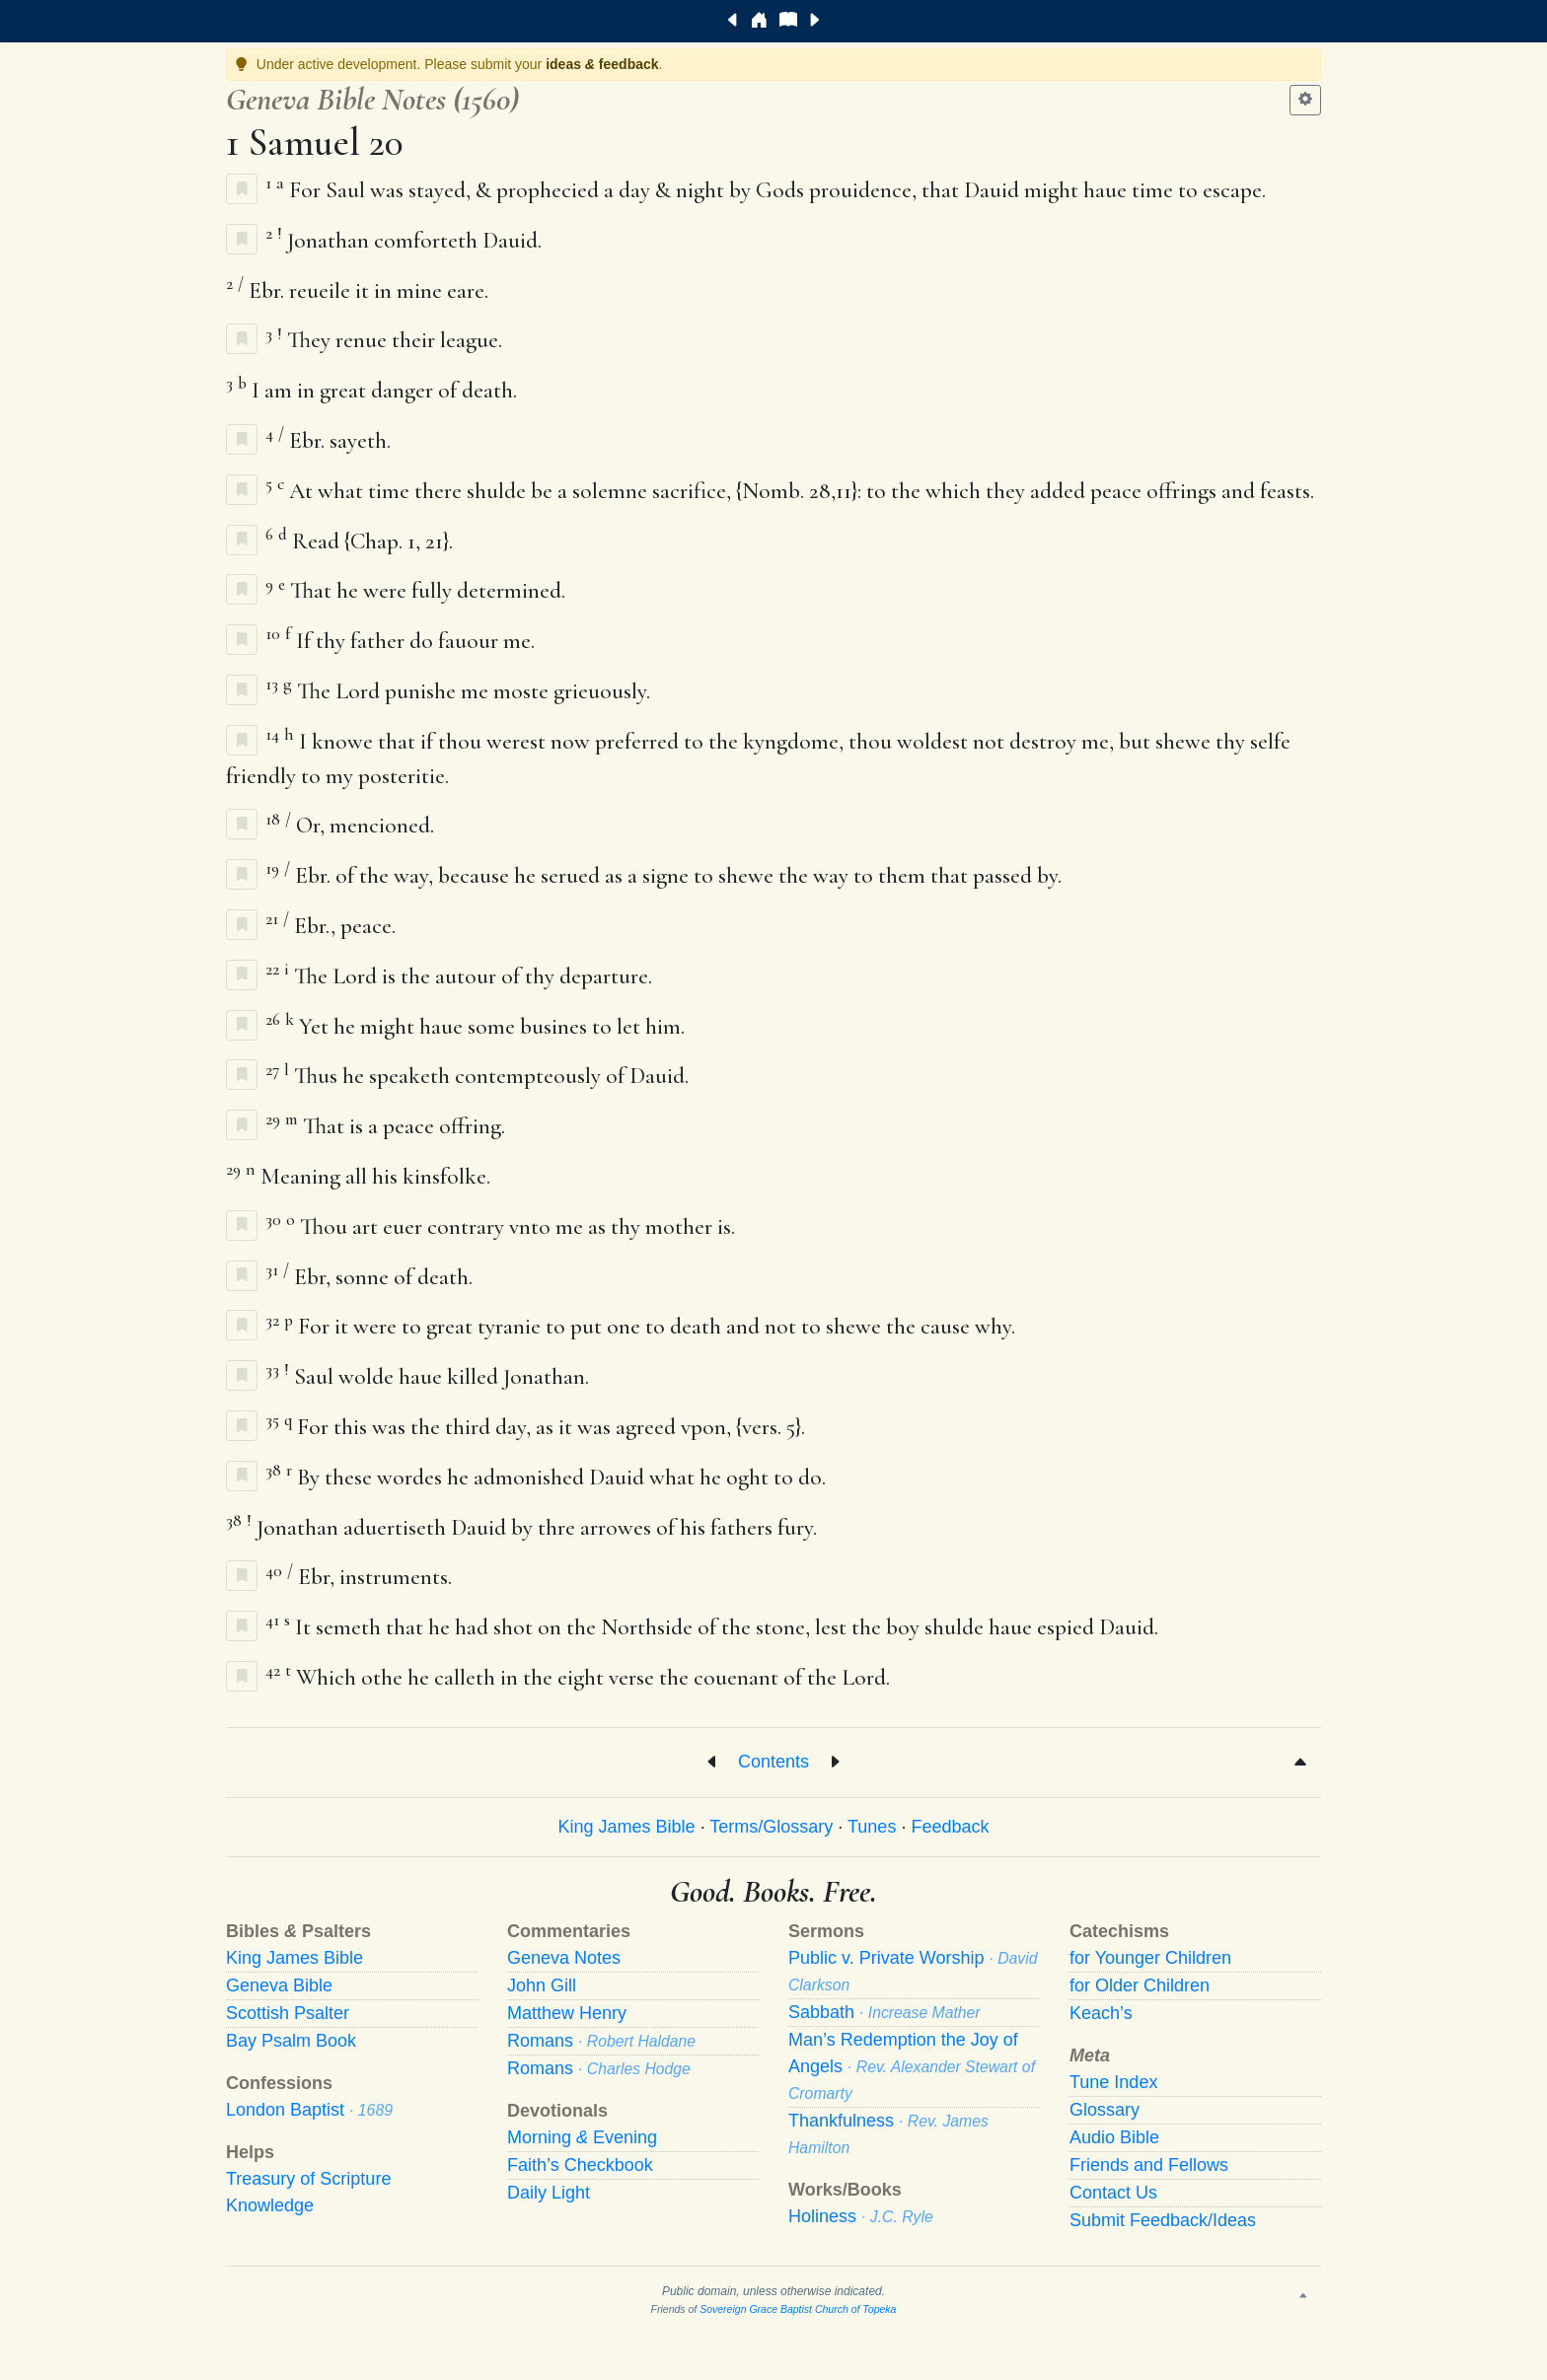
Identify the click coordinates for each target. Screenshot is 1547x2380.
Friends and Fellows (1148, 2165)
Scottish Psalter (287, 2013)
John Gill (541, 1985)
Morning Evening (582, 2137)
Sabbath (884, 2012)
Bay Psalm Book (291, 2041)
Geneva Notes (564, 1958)
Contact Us (1113, 2192)
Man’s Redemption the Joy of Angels (911, 2066)
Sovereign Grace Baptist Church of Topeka (798, 2309)
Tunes (871, 1827)
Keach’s (1101, 2013)
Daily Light (548, 2192)
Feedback (950, 1827)
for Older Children (1139, 1985)
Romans (601, 2041)
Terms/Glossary (771, 1827)
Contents (773, 1760)
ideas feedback (602, 64)
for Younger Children (1150, 1958)
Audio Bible (1114, 2137)
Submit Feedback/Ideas (1162, 2220)
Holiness (860, 2216)
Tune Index (1113, 2082)
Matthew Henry (566, 2013)
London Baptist (309, 2110)
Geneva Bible (279, 1985)
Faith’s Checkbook (580, 2165)
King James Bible (627, 1827)
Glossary (1104, 2110)
